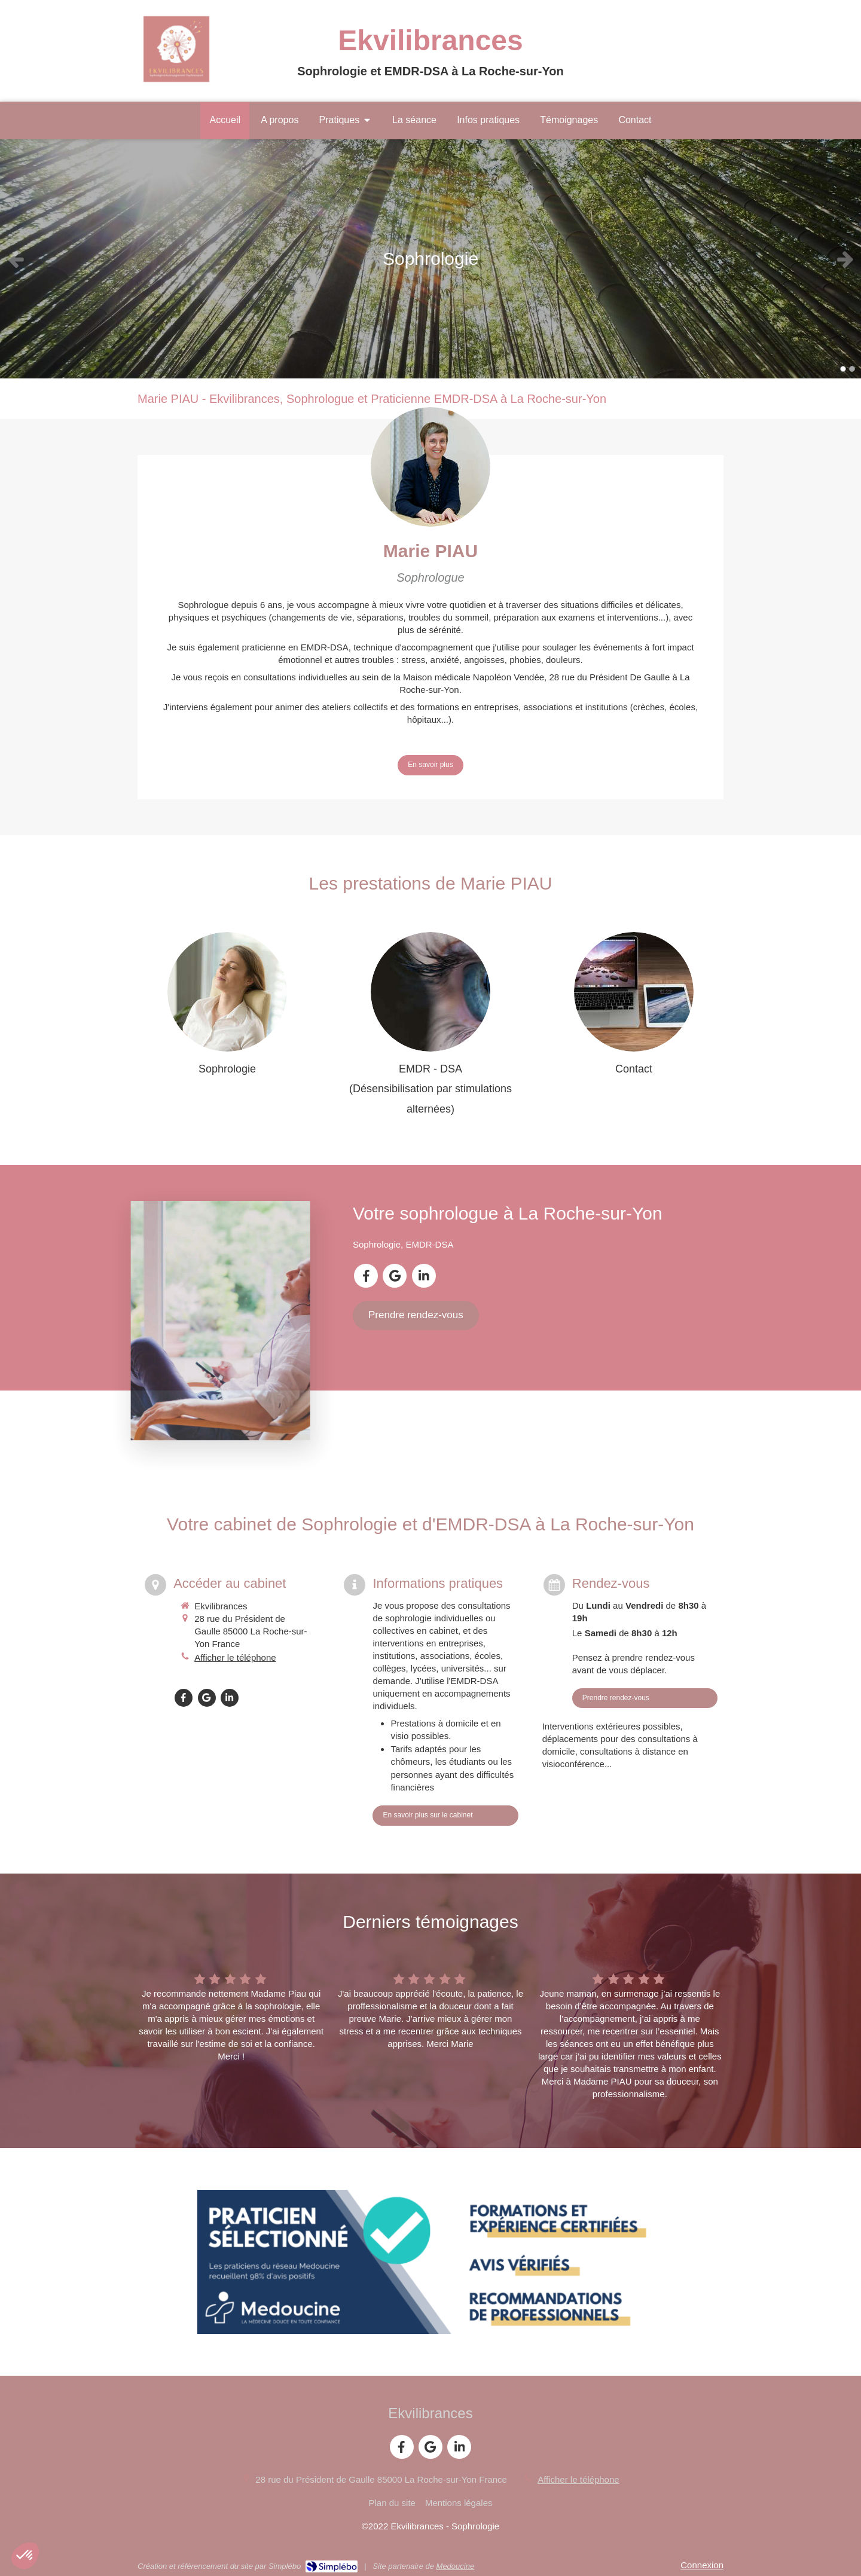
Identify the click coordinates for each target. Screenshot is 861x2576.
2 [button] (852, 369)
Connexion (701, 2565)
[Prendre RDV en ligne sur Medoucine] (430, 2262)
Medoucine (455, 2566)
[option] (430, 258)
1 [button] (843, 369)
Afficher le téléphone (235, 1657)
